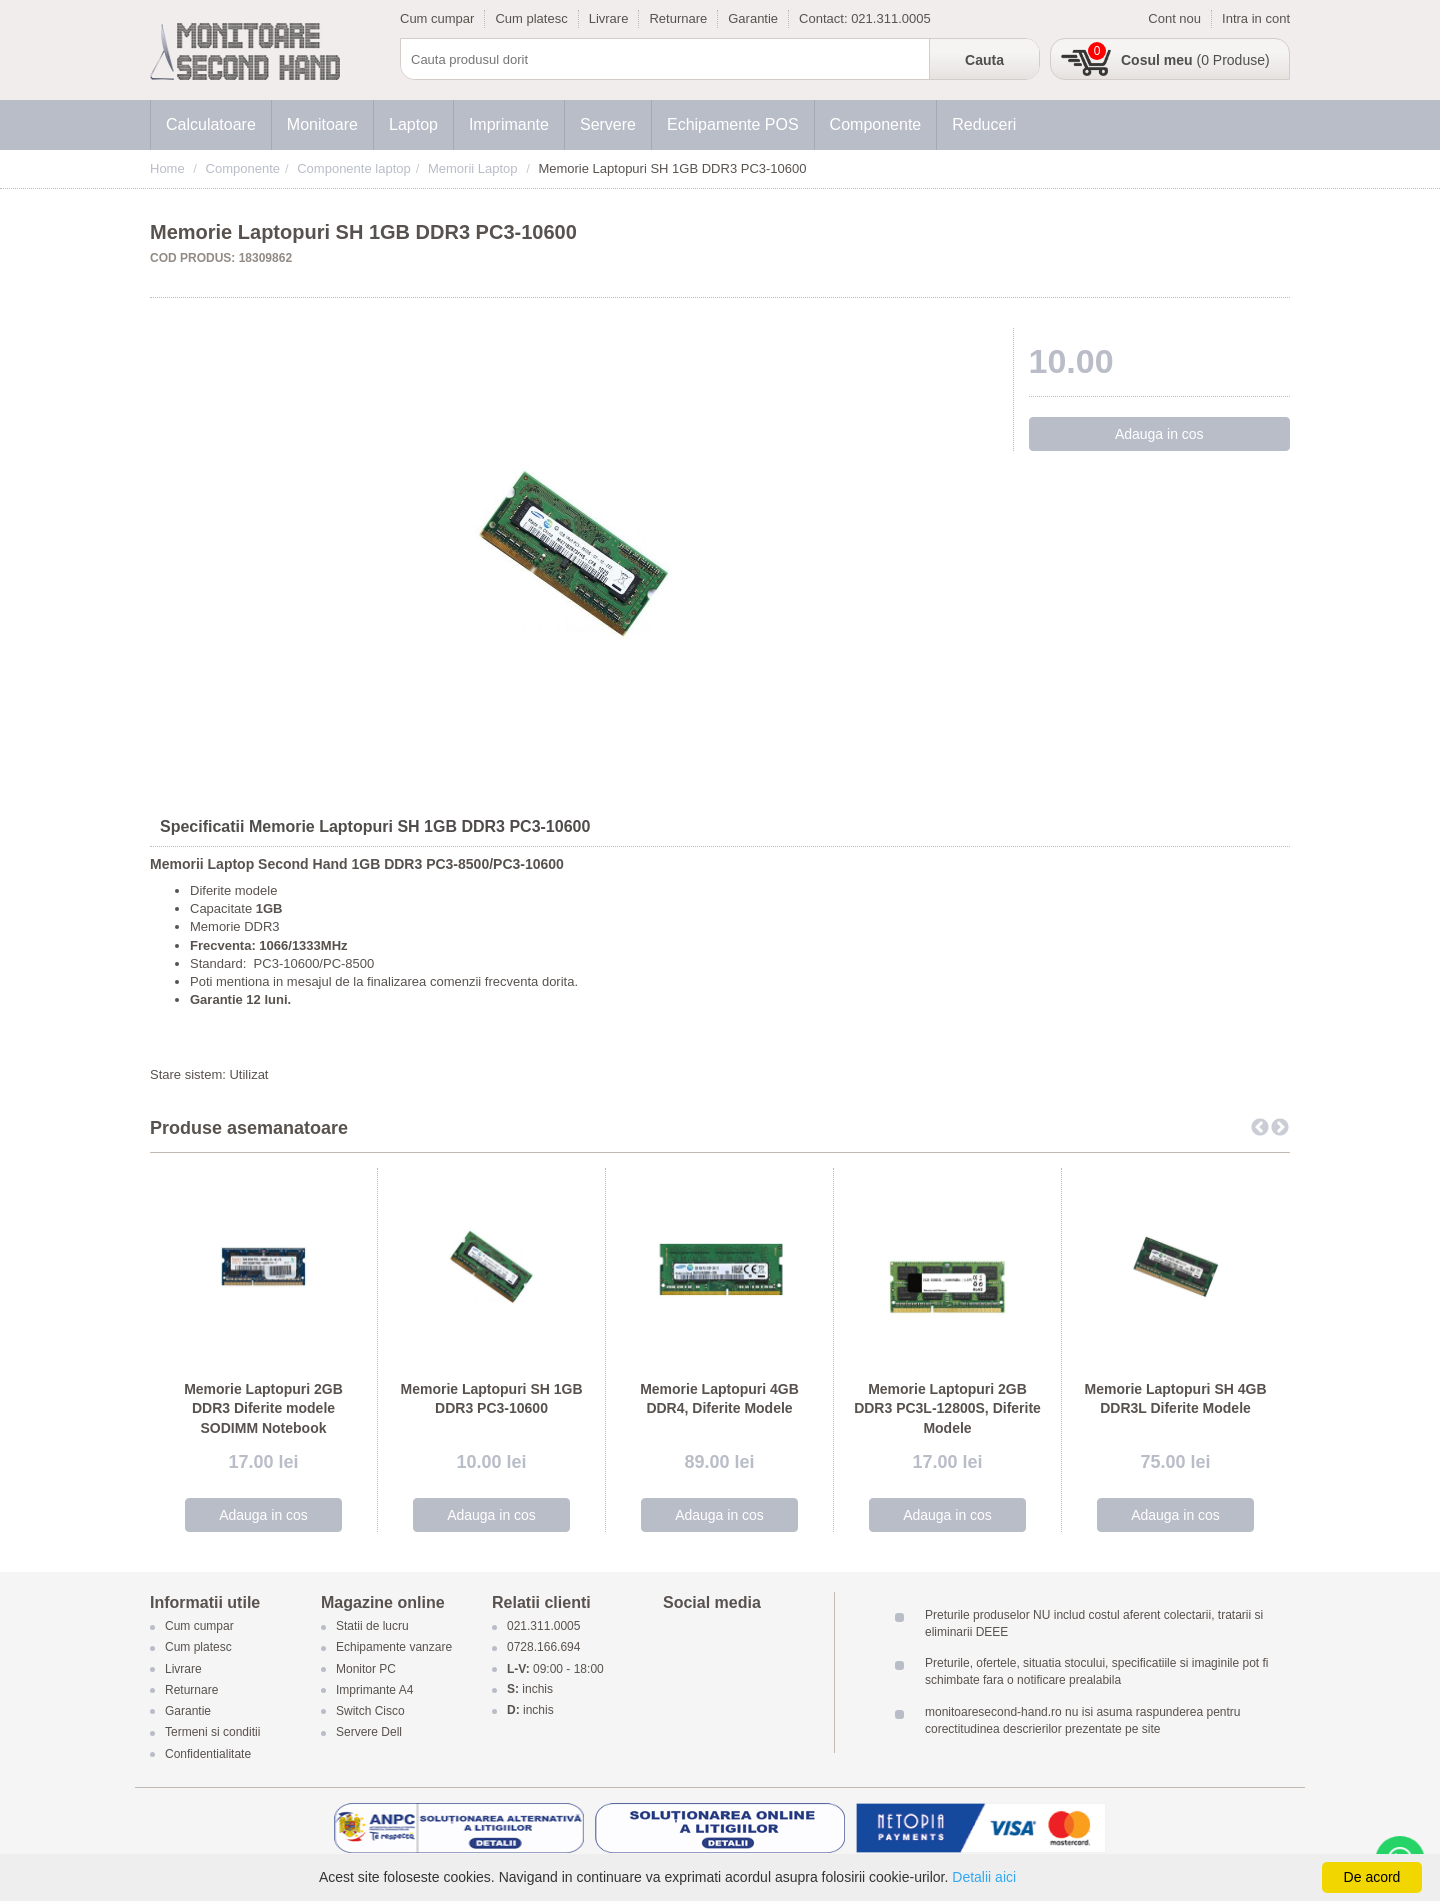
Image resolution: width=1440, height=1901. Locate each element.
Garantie (753, 18)
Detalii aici (984, 1877)
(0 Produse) (1195, 60)
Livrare (609, 18)
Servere (608, 124)
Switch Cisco (370, 1712)
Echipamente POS (733, 124)
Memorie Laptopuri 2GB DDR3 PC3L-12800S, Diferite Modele (947, 1408)
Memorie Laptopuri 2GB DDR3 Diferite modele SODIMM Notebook (263, 1408)
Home (167, 168)
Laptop (413, 124)
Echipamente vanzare (394, 1648)
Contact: (825, 18)
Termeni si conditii (212, 1733)
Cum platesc (531, 18)
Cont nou (1174, 18)
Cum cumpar (437, 18)
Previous (1260, 1128)
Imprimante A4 (374, 1690)
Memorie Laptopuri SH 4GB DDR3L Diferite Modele (1175, 1399)
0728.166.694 (543, 1648)
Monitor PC (366, 1669)
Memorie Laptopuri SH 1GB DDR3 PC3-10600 (491, 1399)
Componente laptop (353, 168)
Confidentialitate (208, 1754)
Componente (876, 124)
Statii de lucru (372, 1627)
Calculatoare (211, 124)
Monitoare (322, 124)
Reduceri (984, 124)
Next (1280, 1128)
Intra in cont (1256, 18)
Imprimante (509, 124)
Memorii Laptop (473, 168)
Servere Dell (370, 1733)
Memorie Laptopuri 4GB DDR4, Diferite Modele (719, 1399)
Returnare (678, 18)
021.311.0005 (891, 18)
